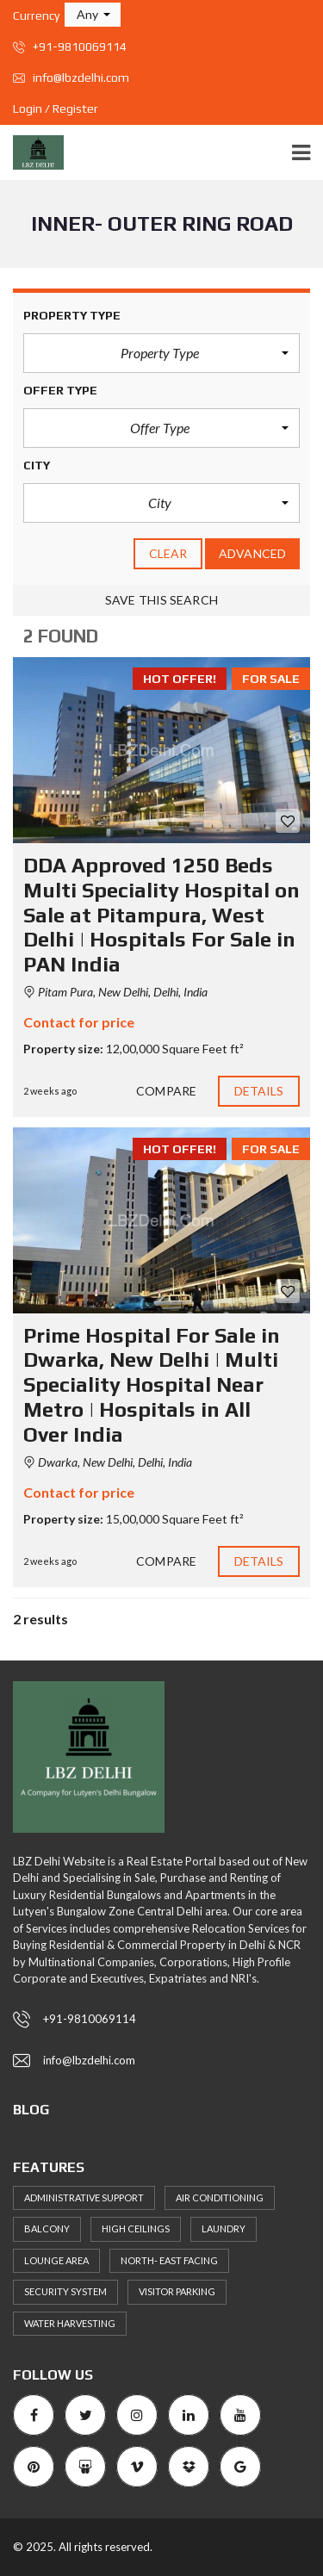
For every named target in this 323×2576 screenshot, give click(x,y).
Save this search (161, 600)
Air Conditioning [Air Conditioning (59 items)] (220, 2197)
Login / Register (55, 108)
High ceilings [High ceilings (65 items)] (136, 2228)
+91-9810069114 (70, 46)
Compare (166, 1090)
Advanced (252, 553)
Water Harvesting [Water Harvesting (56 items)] (69, 2323)
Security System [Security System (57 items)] (65, 2291)
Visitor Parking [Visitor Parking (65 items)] (177, 2291)
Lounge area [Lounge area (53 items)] (56, 2260)
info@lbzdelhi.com (71, 77)
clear (168, 553)
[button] (93, 15)
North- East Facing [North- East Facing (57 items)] (169, 2260)
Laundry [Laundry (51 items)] (223, 2228)
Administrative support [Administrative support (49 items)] (84, 2197)
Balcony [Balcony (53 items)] (47, 2228)
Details (259, 1090)
